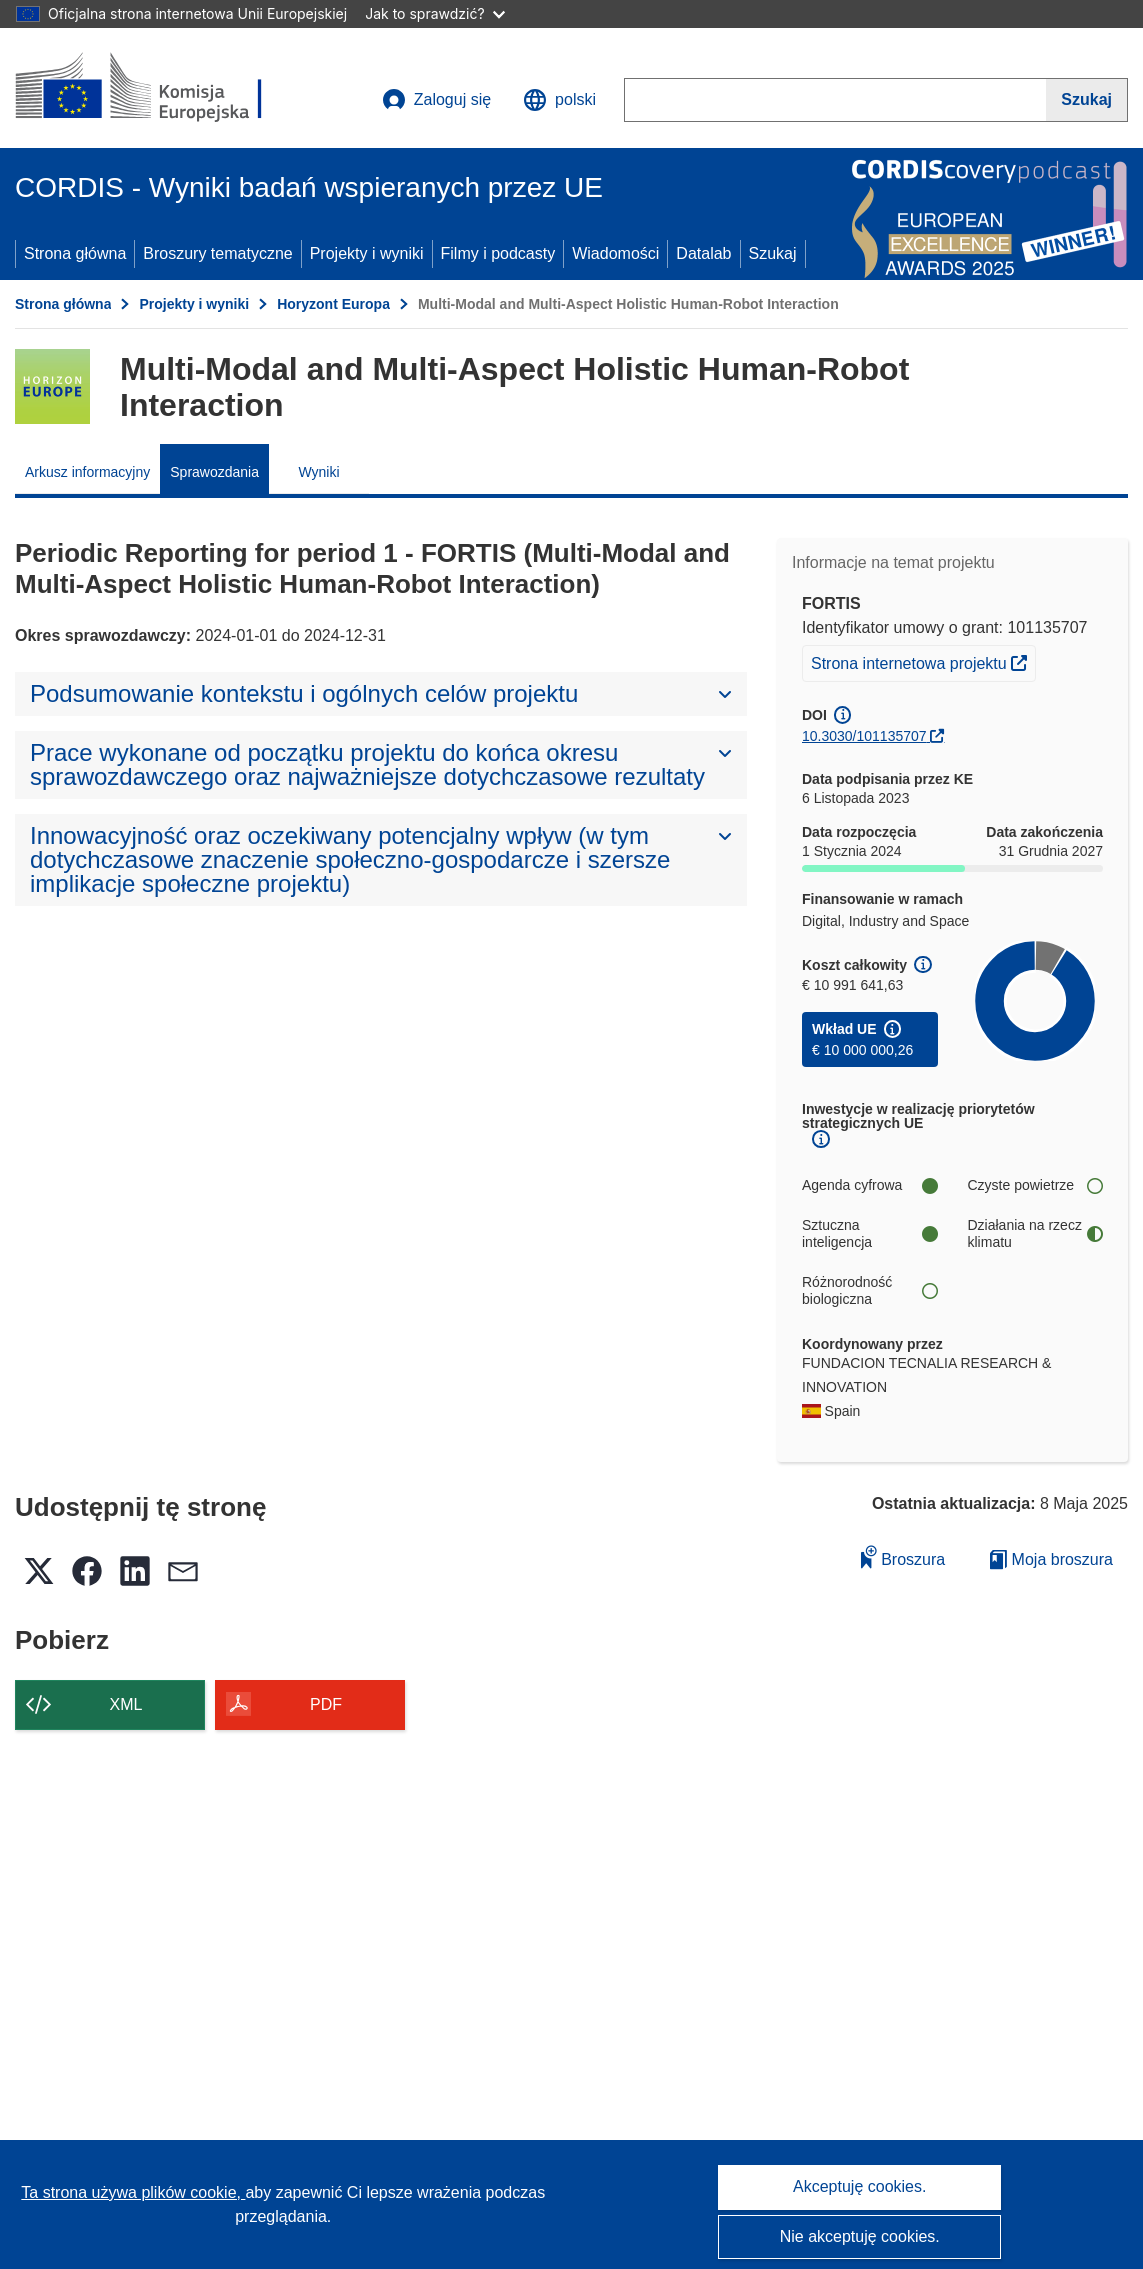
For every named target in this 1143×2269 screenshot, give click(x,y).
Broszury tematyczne (217, 253)
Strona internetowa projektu (923, 661)
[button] (559, 100)
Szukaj (773, 253)
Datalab (703, 253)
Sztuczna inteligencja (870, 1234)
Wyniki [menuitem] (318, 472)
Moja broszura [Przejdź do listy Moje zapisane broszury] (1051, 1559)
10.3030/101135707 (864, 736)
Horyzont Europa (333, 304)
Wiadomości (615, 253)
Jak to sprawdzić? (434, 13)
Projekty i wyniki (367, 253)
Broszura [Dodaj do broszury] (903, 1556)
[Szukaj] (1087, 100)
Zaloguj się (436, 100)
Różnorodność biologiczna (870, 1291)
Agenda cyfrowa (870, 1185)
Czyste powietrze (1036, 1185)
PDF (326, 1704)
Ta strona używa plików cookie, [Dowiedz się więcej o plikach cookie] (133, 2192)
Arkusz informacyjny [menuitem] (87, 472)
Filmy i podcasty (498, 253)
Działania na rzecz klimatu (1036, 1234)
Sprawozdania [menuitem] (214, 472)
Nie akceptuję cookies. (860, 2236)
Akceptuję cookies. (859, 2186)
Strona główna (75, 253)
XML (126, 1704)
